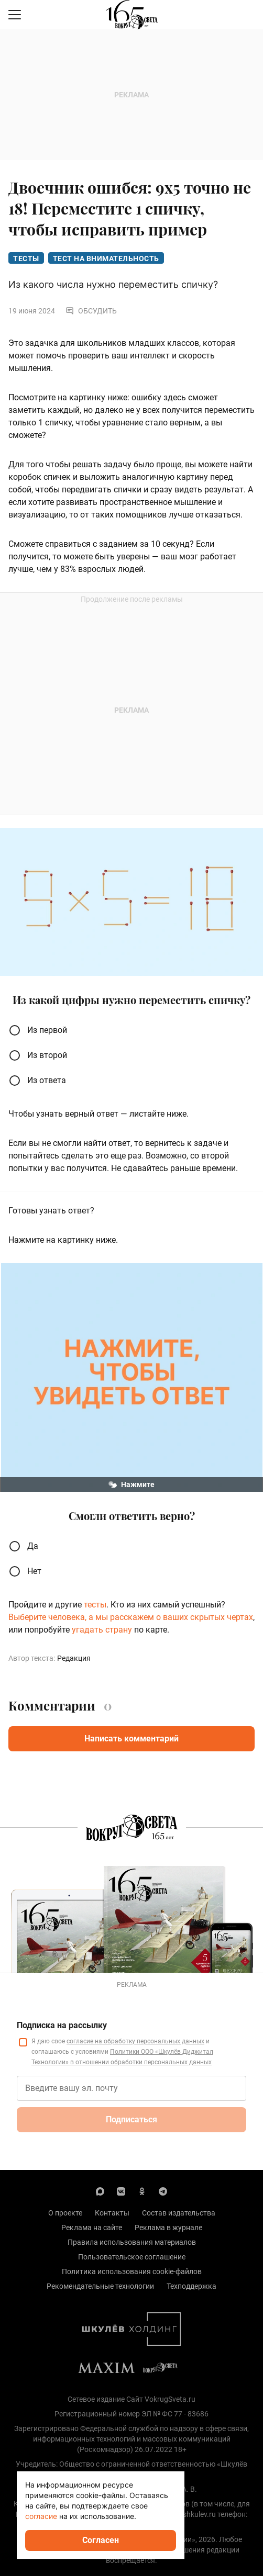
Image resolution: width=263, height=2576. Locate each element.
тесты (95, 1605)
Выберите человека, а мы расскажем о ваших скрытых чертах (130, 1617)
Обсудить (91, 311)
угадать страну (103, 1630)
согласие (41, 2516)
